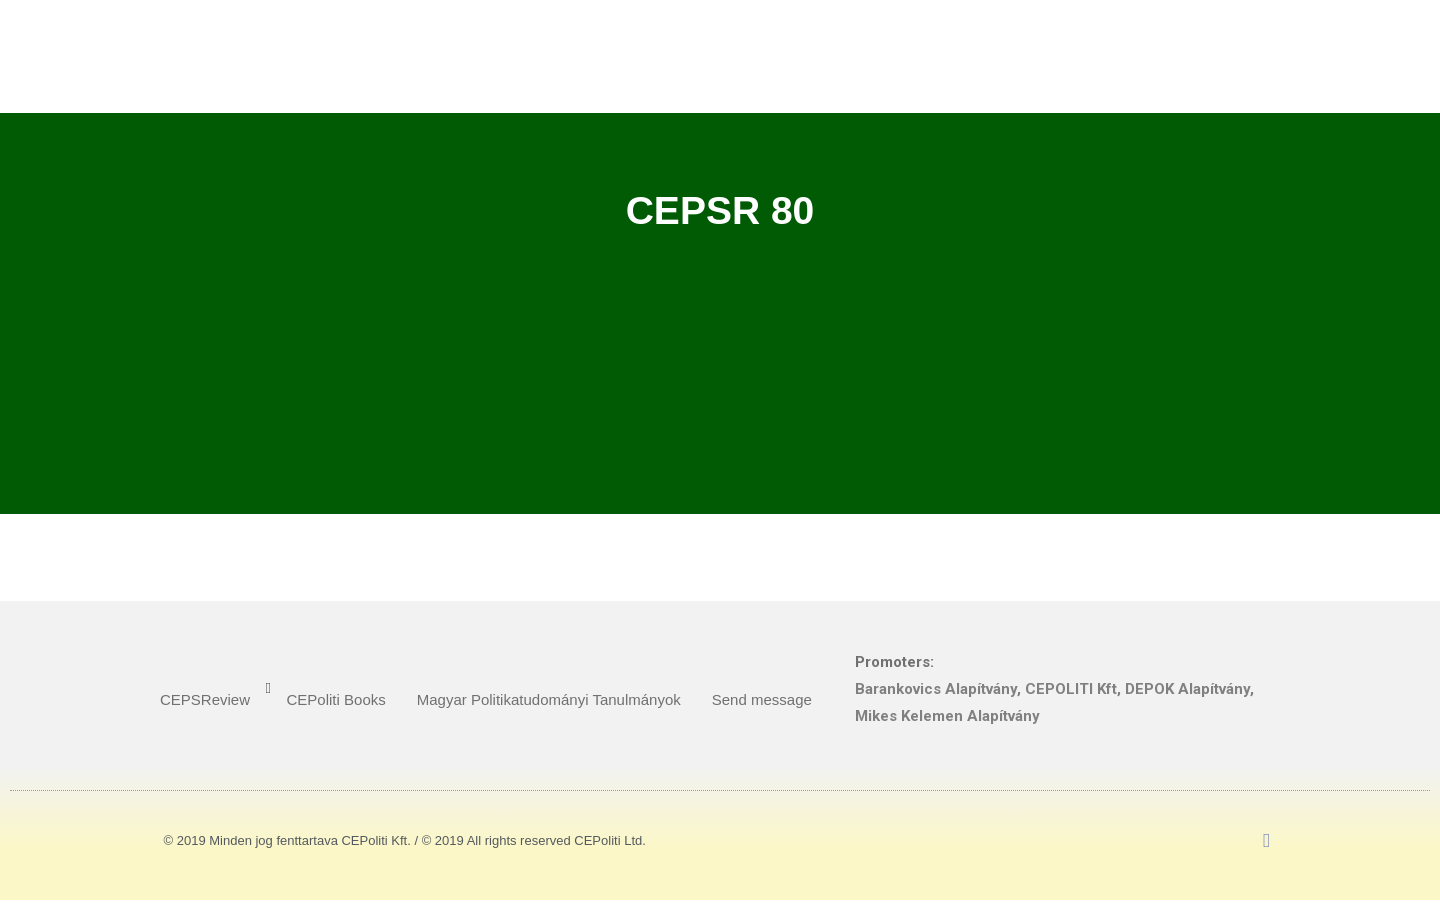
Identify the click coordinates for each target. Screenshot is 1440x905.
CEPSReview (205, 699)
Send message (762, 699)
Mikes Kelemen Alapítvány (947, 716)
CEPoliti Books (336, 699)
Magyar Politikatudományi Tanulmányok (549, 699)
